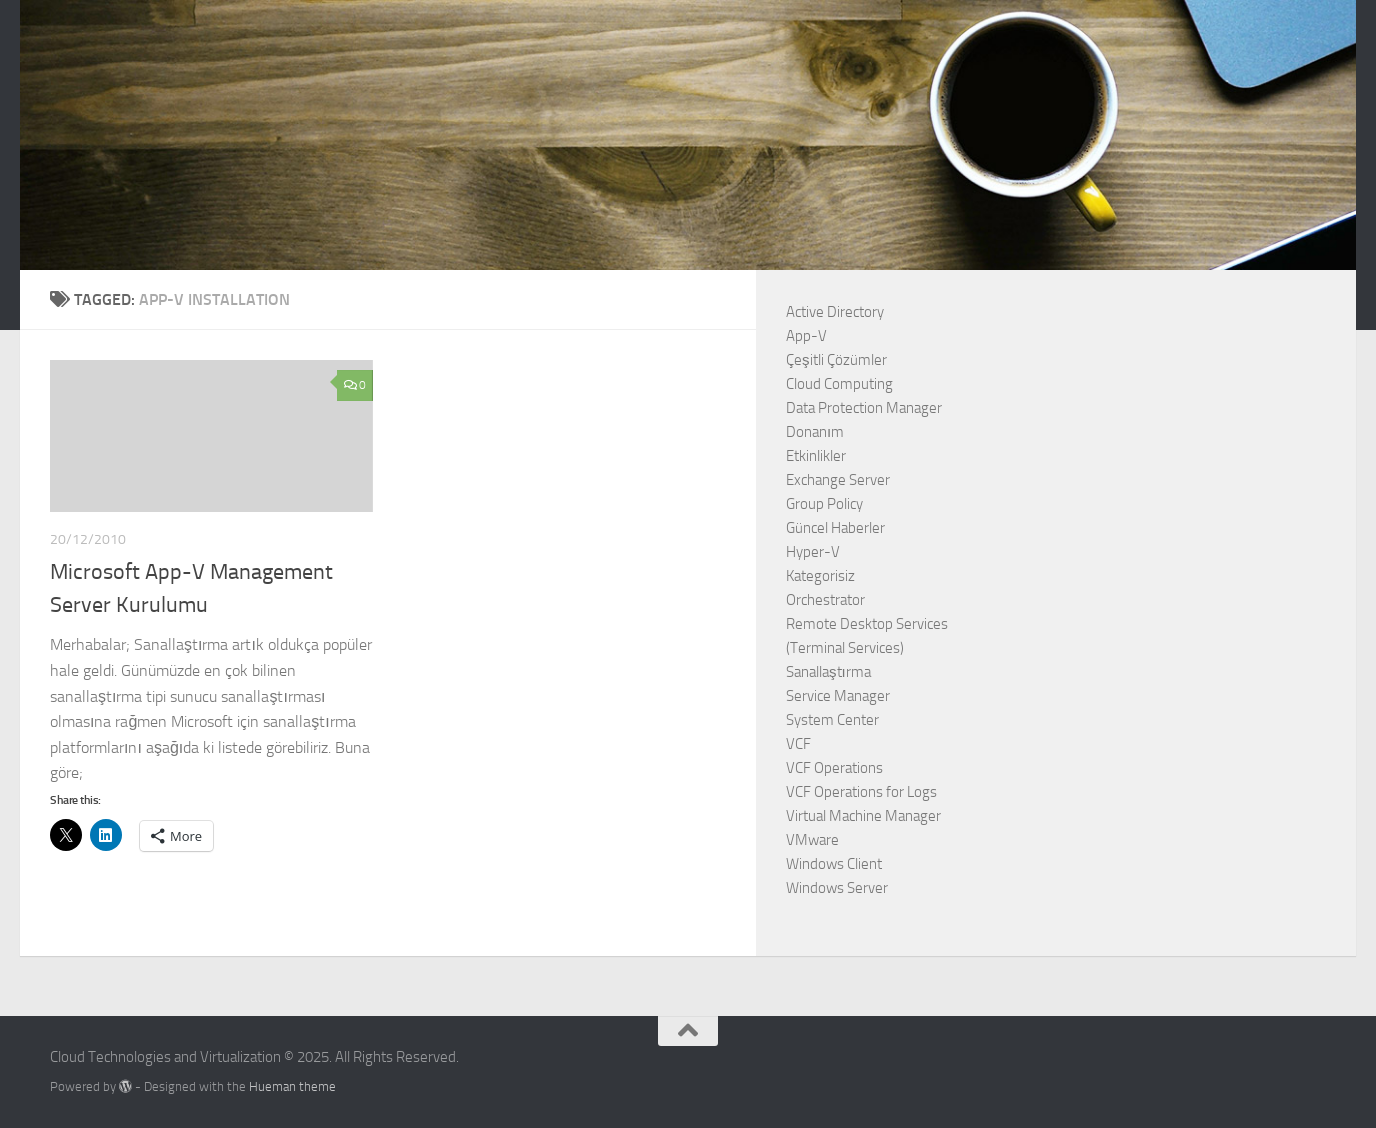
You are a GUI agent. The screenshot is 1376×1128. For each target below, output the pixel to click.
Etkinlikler (816, 456)
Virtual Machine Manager (863, 816)
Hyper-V (813, 552)
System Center (832, 720)
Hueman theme (292, 1086)
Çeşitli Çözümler (836, 360)
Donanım (815, 432)
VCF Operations (834, 768)
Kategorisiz (820, 576)
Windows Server (837, 888)
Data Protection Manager (864, 408)
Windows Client (834, 864)
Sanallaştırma (828, 672)
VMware (812, 840)
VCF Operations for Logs (861, 792)
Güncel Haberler (835, 528)
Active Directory (835, 312)
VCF (798, 744)
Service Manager (838, 696)
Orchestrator (825, 600)
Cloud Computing (839, 384)
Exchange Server (838, 480)
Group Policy (824, 504)
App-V (806, 336)
